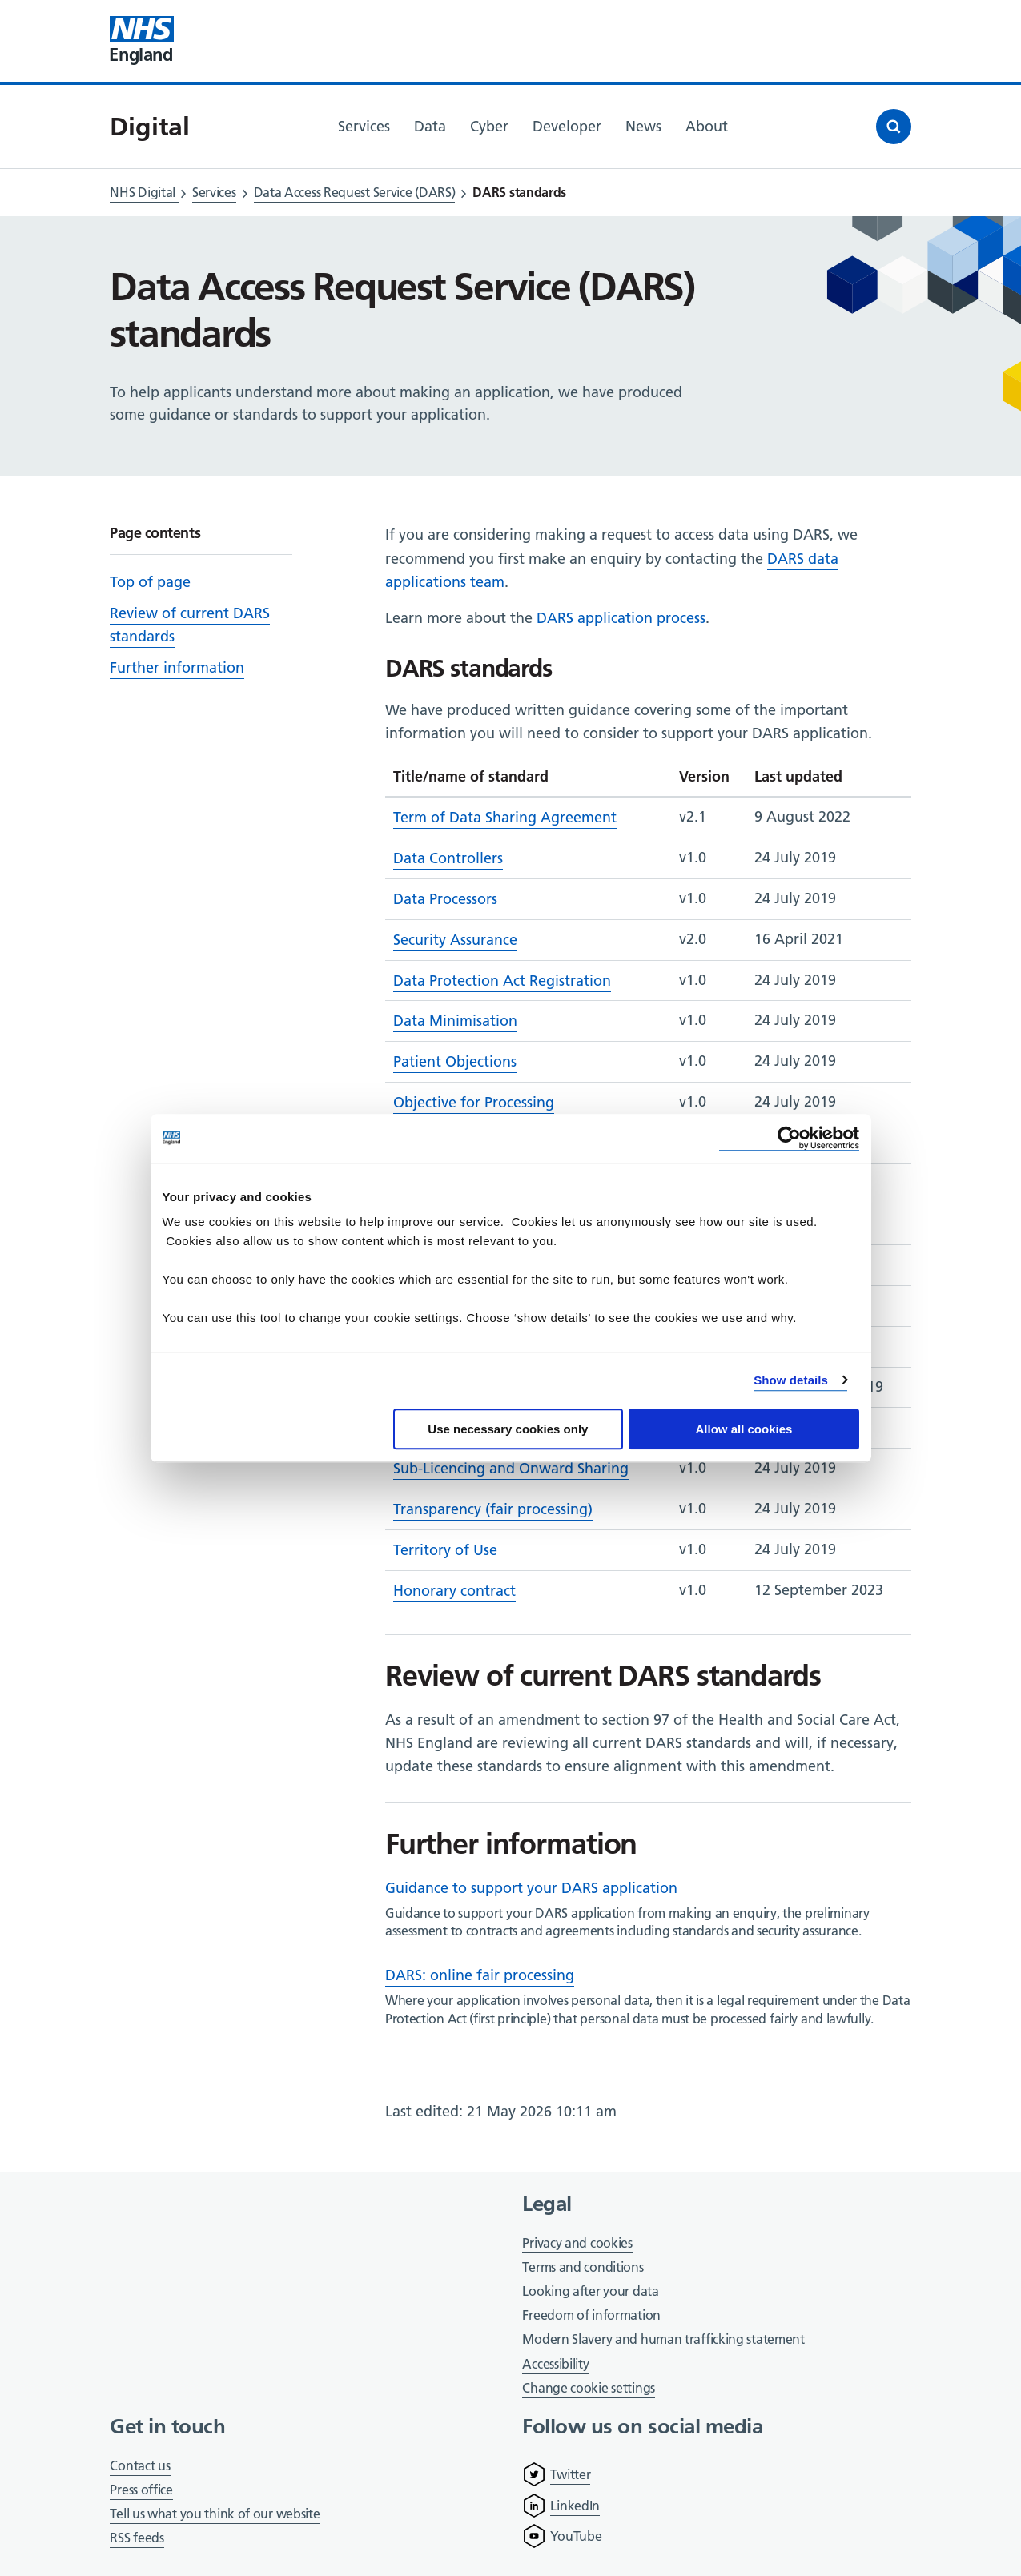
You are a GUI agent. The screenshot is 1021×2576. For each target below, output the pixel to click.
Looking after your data (590, 2291)
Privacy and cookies (577, 2243)
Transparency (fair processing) (493, 1509)
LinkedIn (575, 2506)
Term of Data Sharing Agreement (505, 817)
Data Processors (445, 899)
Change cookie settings (588, 2389)
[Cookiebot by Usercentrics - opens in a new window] (789, 1138)
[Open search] (893, 126)
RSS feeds (136, 2538)
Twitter (570, 2474)
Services (214, 192)
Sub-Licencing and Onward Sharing (511, 1468)
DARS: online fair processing (479, 1975)
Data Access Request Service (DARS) (355, 192)
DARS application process (621, 618)
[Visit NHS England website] (142, 41)
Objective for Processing (473, 1102)
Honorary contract (454, 1590)
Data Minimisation (455, 1020)
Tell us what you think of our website (215, 2514)
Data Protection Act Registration (502, 980)
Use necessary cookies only (508, 1429)
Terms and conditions (582, 2267)
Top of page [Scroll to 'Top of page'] (150, 582)
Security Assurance (455, 939)
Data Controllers (448, 858)
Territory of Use (445, 1550)
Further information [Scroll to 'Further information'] (177, 667)
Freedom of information (591, 2315)
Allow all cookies (744, 1429)
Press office (141, 2491)
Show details (791, 1380)
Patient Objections (455, 1061)
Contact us (140, 2465)
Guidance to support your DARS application (531, 1888)
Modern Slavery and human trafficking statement (663, 2340)
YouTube (575, 2536)
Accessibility (555, 2364)
